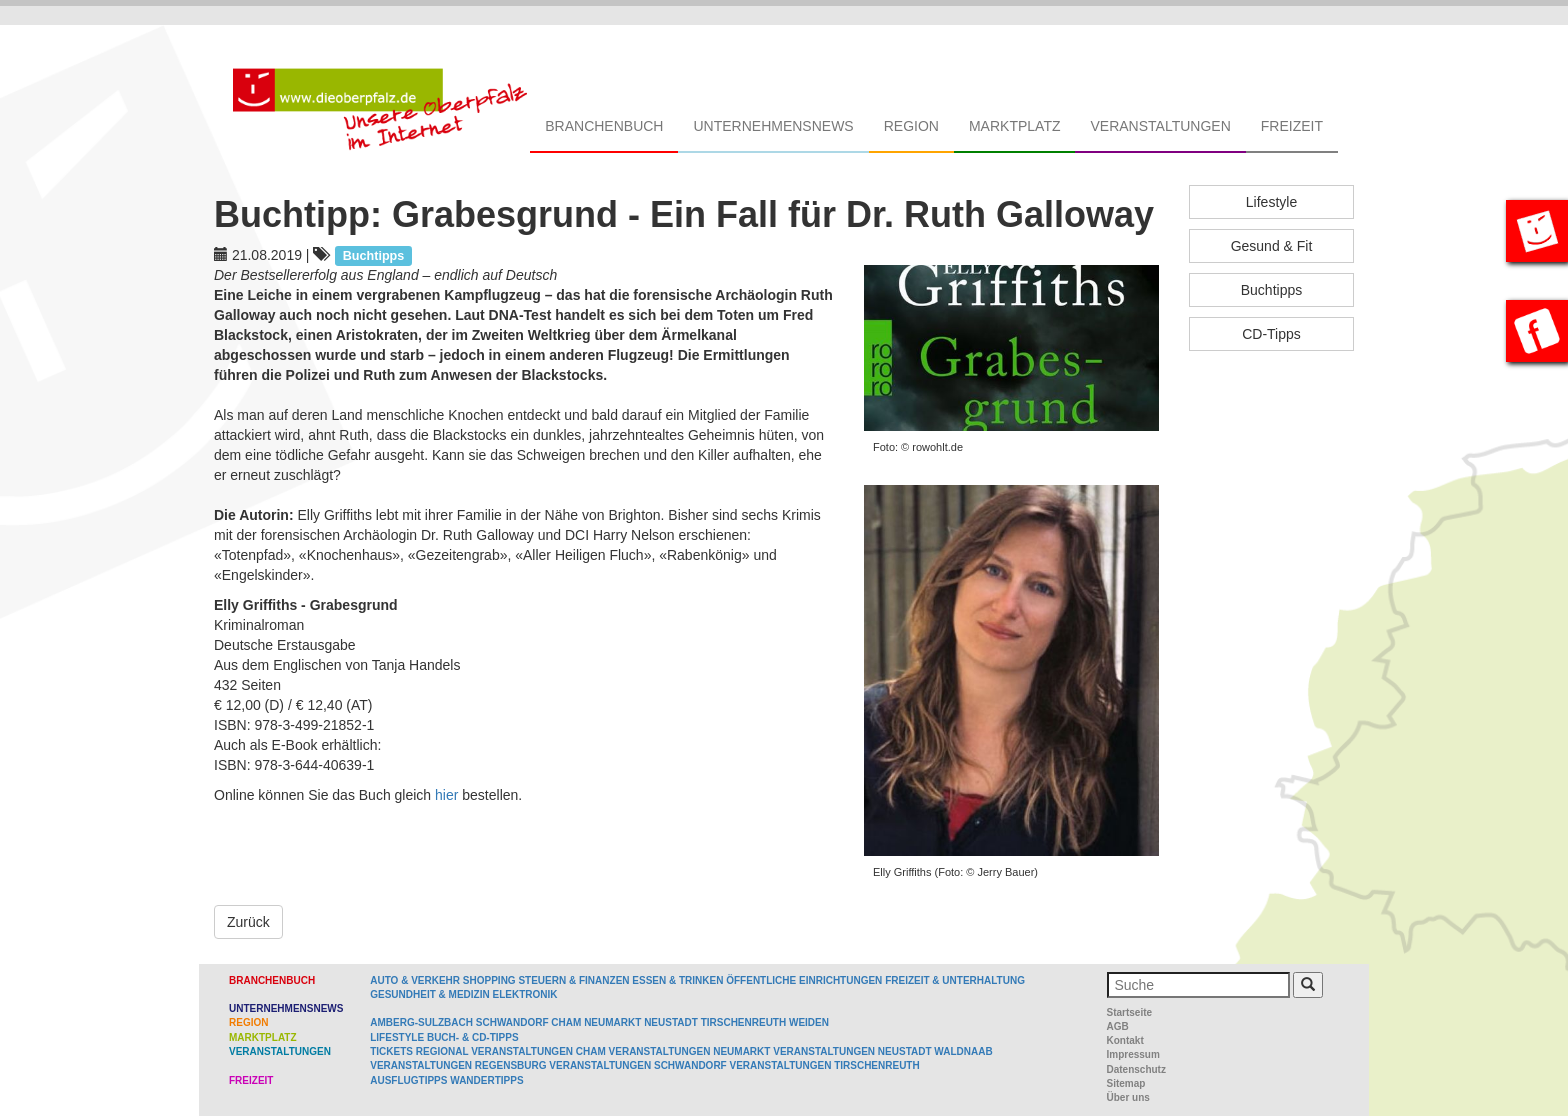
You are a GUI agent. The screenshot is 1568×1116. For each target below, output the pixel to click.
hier (446, 795)
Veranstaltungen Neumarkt (690, 1051)
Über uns (1128, 1097)
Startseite (1130, 1012)
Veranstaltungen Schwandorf (637, 1065)
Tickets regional (419, 1051)
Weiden (809, 1022)
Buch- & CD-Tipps (473, 1037)
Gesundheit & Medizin (429, 994)
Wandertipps (486, 1080)
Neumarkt (612, 1022)
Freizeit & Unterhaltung (955, 980)
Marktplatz (1015, 126)
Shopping (489, 980)
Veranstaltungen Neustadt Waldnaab (882, 1051)
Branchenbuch (604, 126)
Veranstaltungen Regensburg (458, 1065)
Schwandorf (512, 1022)
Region (911, 126)
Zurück (248, 922)
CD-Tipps (1271, 334)
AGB (1118, 1026)
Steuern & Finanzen (573, 980)
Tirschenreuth (744, 1022)
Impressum (1133, 1054)
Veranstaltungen (1160, 126)
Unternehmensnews (773, 126)
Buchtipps (1271, 290)
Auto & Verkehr (416, 980)
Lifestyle (1271, 202)
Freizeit (1292, 126)
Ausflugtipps (408, 1080)
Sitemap (1126, 1083)
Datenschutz (1136, 1069)
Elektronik (524, 994)
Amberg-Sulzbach (421, 1022)
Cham (566, 1022)
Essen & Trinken (677, 980)
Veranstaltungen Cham (538, 1051)
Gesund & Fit (1272, 246)
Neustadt (671, 1022)
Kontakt (1125, 1040)
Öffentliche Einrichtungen (804, 980)
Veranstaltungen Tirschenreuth (825, 1065)
